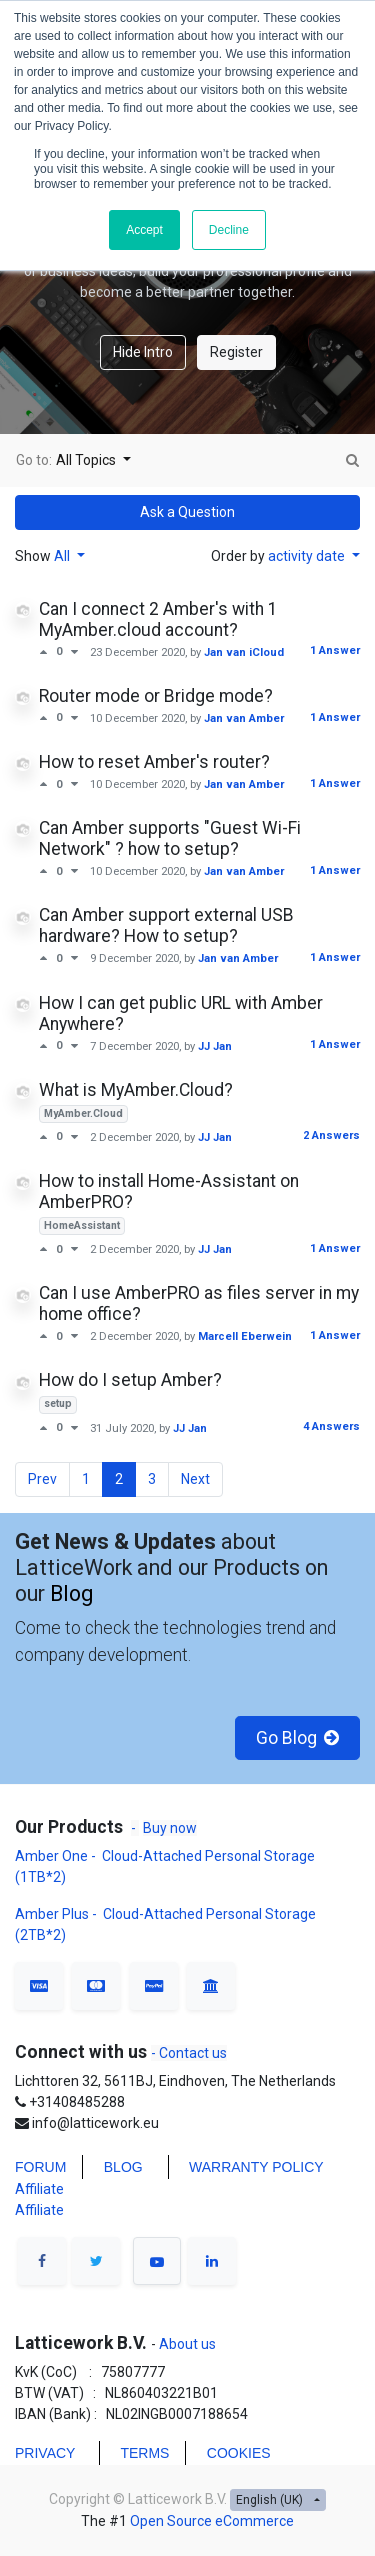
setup (58, 1403)
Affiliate (39, 2189)
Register (236, 352)
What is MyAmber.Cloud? (136, 1090)
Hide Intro (143, 352)
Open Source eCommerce (212, 2521)
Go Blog (298, 1738)
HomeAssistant (82, 1225)
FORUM (40, 2167)
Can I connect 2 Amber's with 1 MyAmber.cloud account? (158, 619)
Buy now (170, 1828)
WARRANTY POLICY (256, 2167)
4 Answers (331, 1426)
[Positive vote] (47, 652)
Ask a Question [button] (187, 512)
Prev (42, 1479)
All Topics (87, 460)
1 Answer (335, 650)
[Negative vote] (74, 652)
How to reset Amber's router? (154, 762)
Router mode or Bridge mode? (156, 696)
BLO (118, 2167)
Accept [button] (144, 230)
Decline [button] (229, 230)
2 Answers (331, 1135)
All (63, 556)
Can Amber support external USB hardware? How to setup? (166, 925)
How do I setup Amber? (130, 1380)
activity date (308, 556)
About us (186, 2344)
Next (195, 1479)
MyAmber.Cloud (83, 1113)
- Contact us (189, 2053)
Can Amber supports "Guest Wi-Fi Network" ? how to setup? (170, 838)
